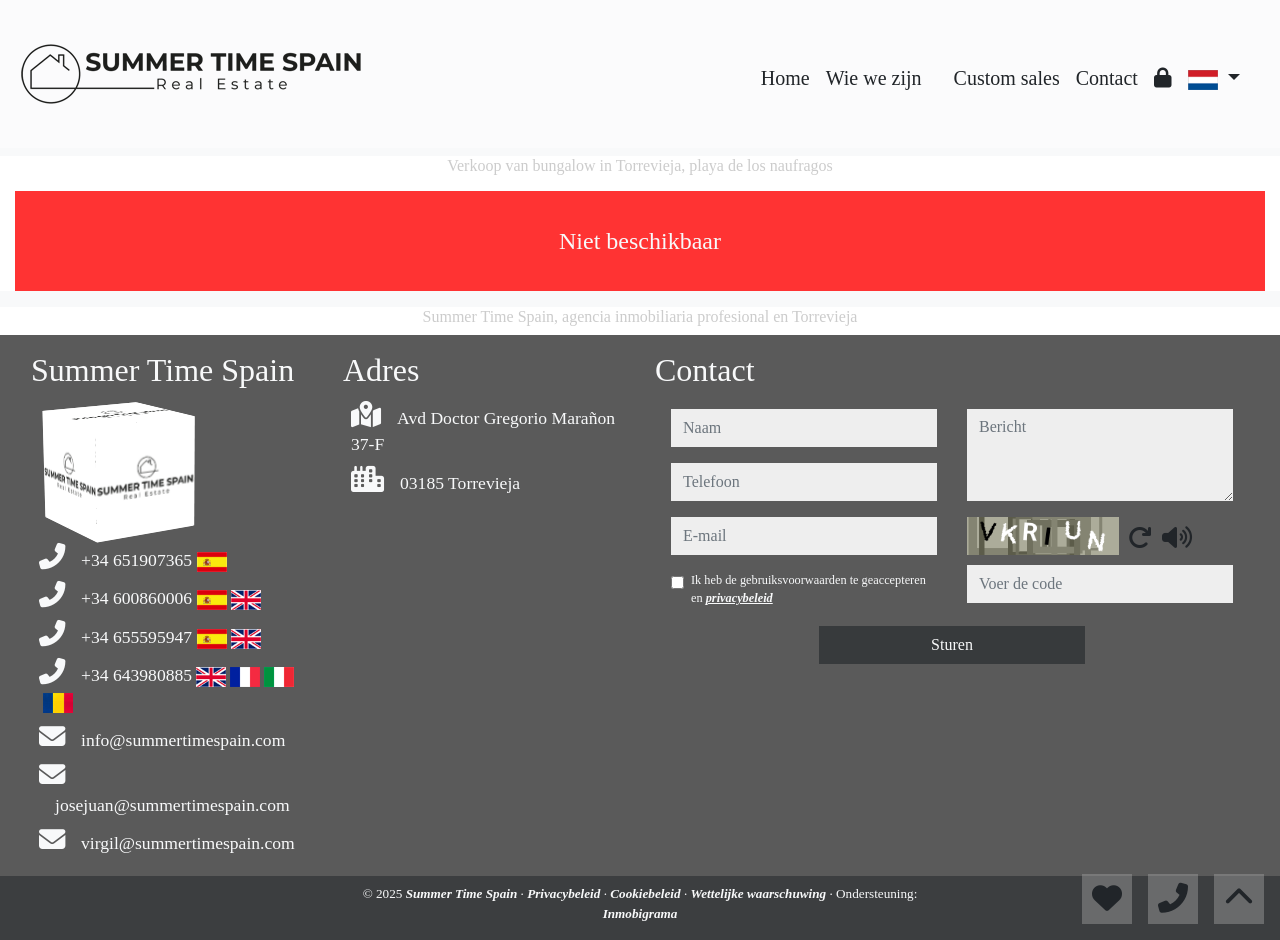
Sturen (952, 644)
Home (785, 78)
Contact (1107, 78)
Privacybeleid (565, 893)
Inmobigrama (640, 913)
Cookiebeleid (647, 893)
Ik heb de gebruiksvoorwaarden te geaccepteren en (808, 589)
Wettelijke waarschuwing (759, 893)
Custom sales (1007, 78)
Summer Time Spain (463, 893)
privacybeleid (739, 598)
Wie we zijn (874, 78)
